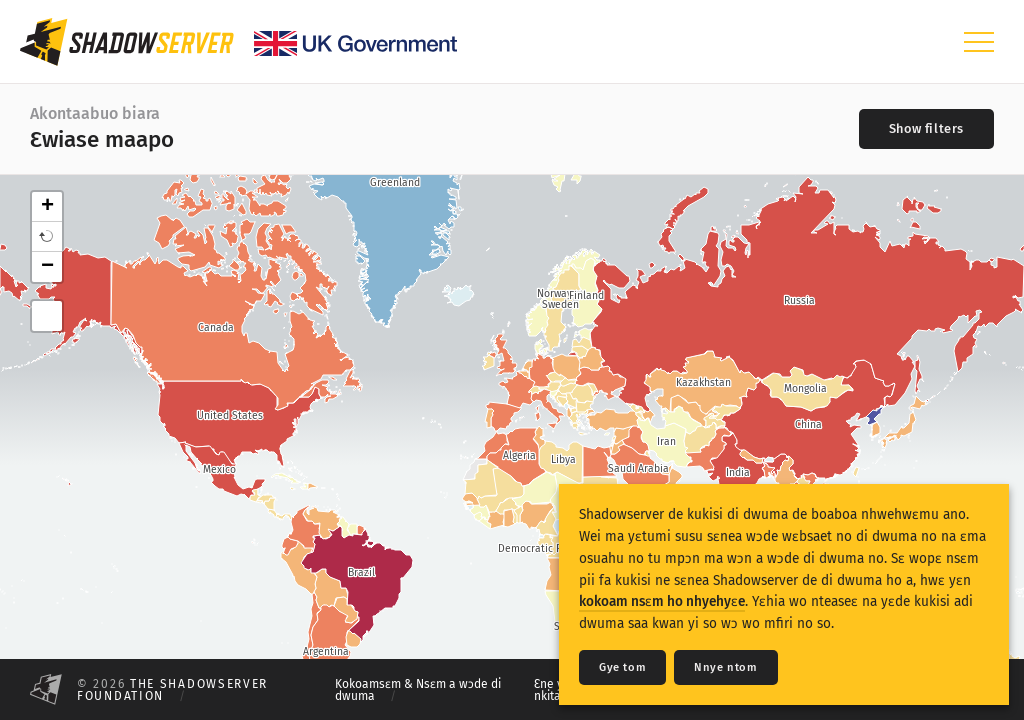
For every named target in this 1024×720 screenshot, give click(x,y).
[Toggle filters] (926, 129)
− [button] (47, 267)
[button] (47, 237)
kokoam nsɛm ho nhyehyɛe (662, 601)
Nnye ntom (725, 667)
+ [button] (47, 207)
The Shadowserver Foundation (172, 690)
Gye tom (622, 667)
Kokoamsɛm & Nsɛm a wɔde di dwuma (418, 690)
